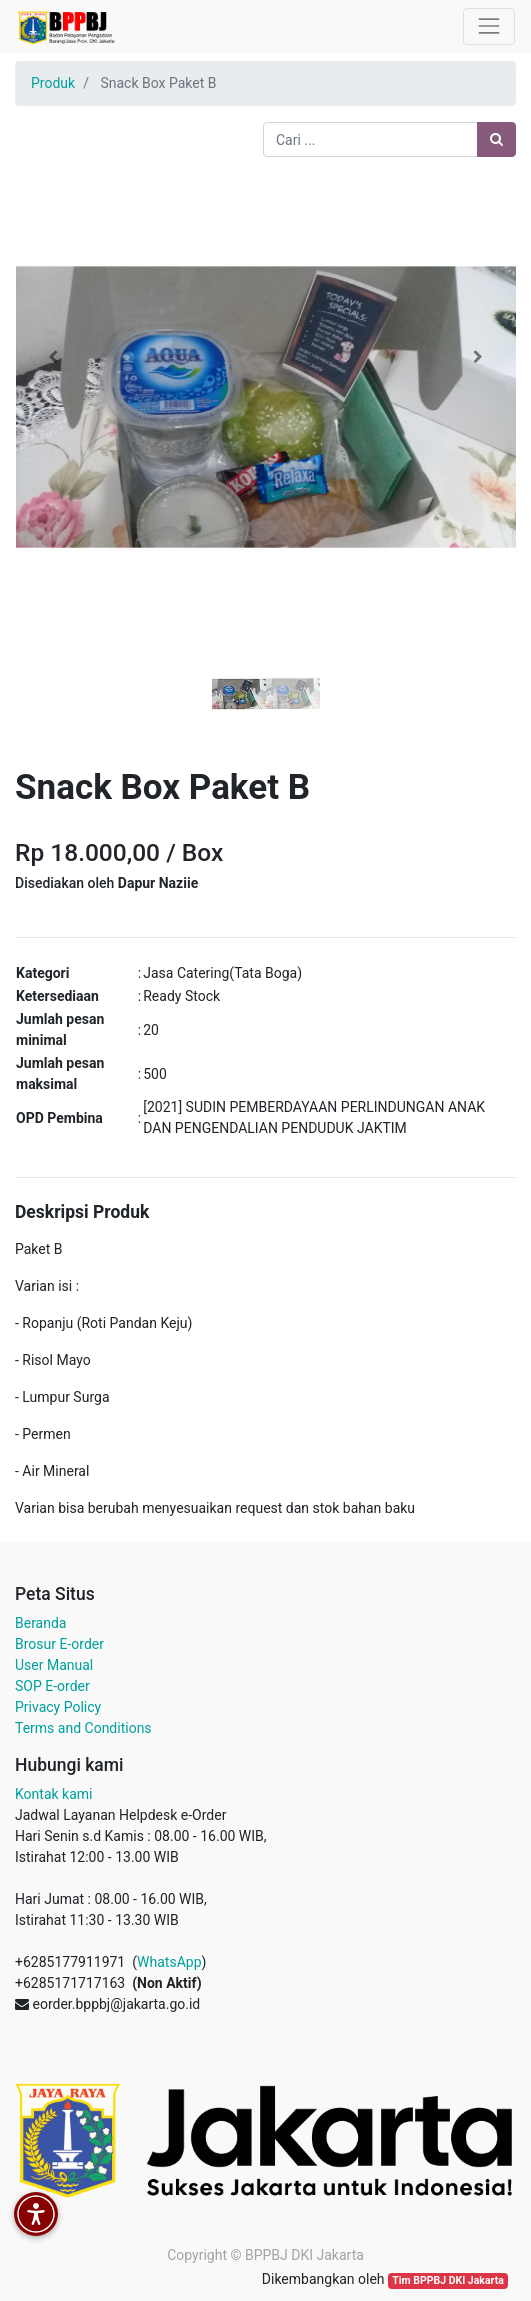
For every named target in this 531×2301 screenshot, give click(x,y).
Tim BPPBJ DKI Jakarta (448, 2280)
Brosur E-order (59, 1644)
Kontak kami (53, 1794)
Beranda (40, 1623)
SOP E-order (52, 1686)
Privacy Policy (58, 1707)
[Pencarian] (496, 139)
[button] (52, 357)
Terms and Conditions (83, 1728)
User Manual (54, 1665)
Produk (53, 83)
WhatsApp (169, 1962)
